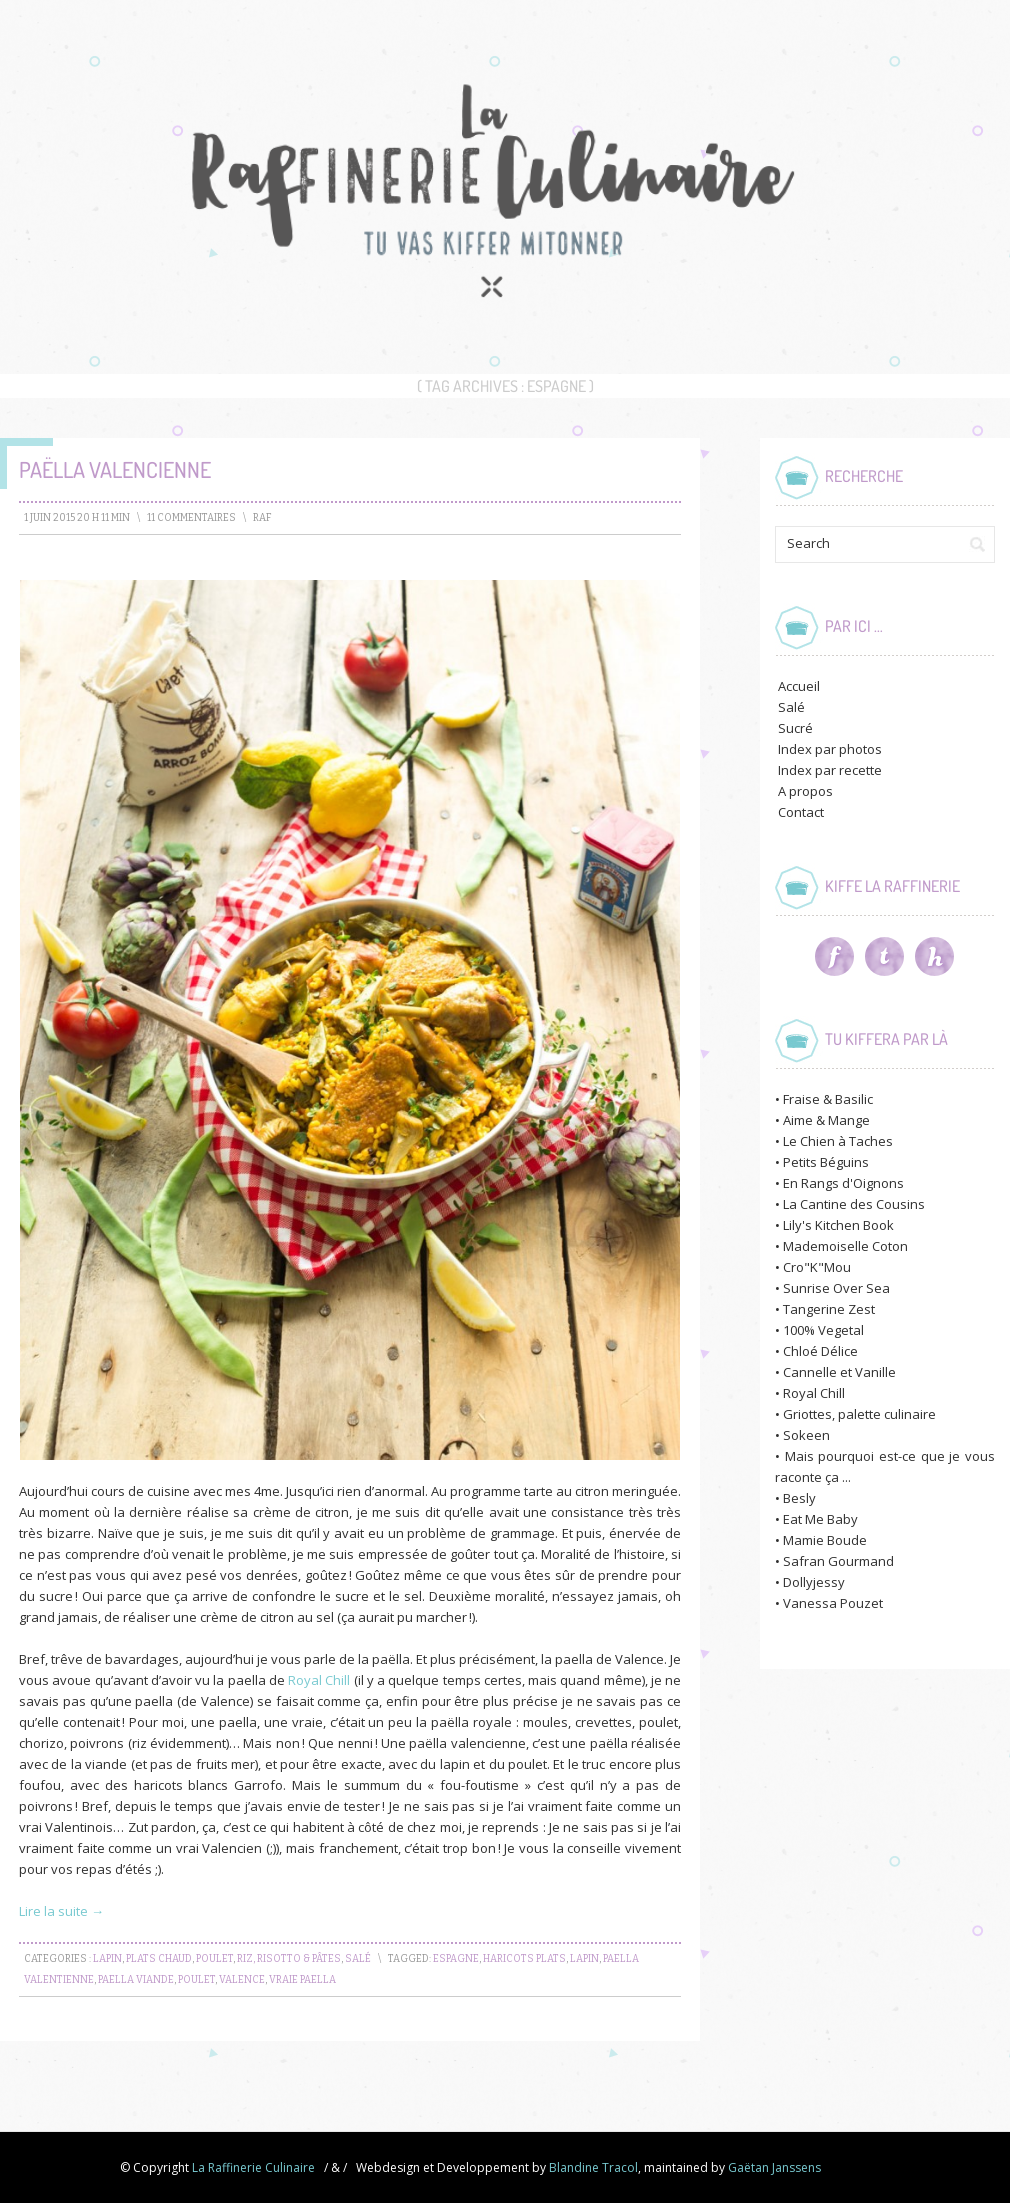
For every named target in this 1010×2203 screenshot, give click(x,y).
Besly (799, 1498)
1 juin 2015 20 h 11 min (77, 518)
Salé (358, 1959)
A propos (805, 791)
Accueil (799, 686)
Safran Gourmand (838, 1561)
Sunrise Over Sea (836, 1288)
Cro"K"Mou (817, 1267)
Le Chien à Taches (838, 1141)
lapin (584, 1959)
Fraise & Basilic (828, 1099)
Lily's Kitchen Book (838, 1225)
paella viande (136, 1980)
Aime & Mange (826, 1120)
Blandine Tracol (593, 2167)
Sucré (795, 728)
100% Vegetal (823, 1330)
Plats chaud (159, 1959)
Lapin (107, 1959)
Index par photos (830, 749)
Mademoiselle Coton (845, 1246)
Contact (801, 812)
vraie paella (302, 1980)
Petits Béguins (826, 1162)
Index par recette (830, 770)
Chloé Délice (820, 1351)
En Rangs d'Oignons (843, 1183)
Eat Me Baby (820, 1519)
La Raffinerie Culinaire (253, 2167)
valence (242, 1980)
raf (262, 518)
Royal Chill (319, 1680)
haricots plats (524, 1959)
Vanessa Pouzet (833, 1603)
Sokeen (806, 1435)
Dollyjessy (814, 1582)
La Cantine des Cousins (854, 1204)
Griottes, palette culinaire (859, 1414)
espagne (456, 1959)
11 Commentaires (191, 518)
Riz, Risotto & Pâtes (289, 1959)
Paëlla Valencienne (115, 469)
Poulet (214, 1959)
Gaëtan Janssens (774, 2167)
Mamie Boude (825, 1540)
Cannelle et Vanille (839, 1372)
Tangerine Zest (829, 1309)
